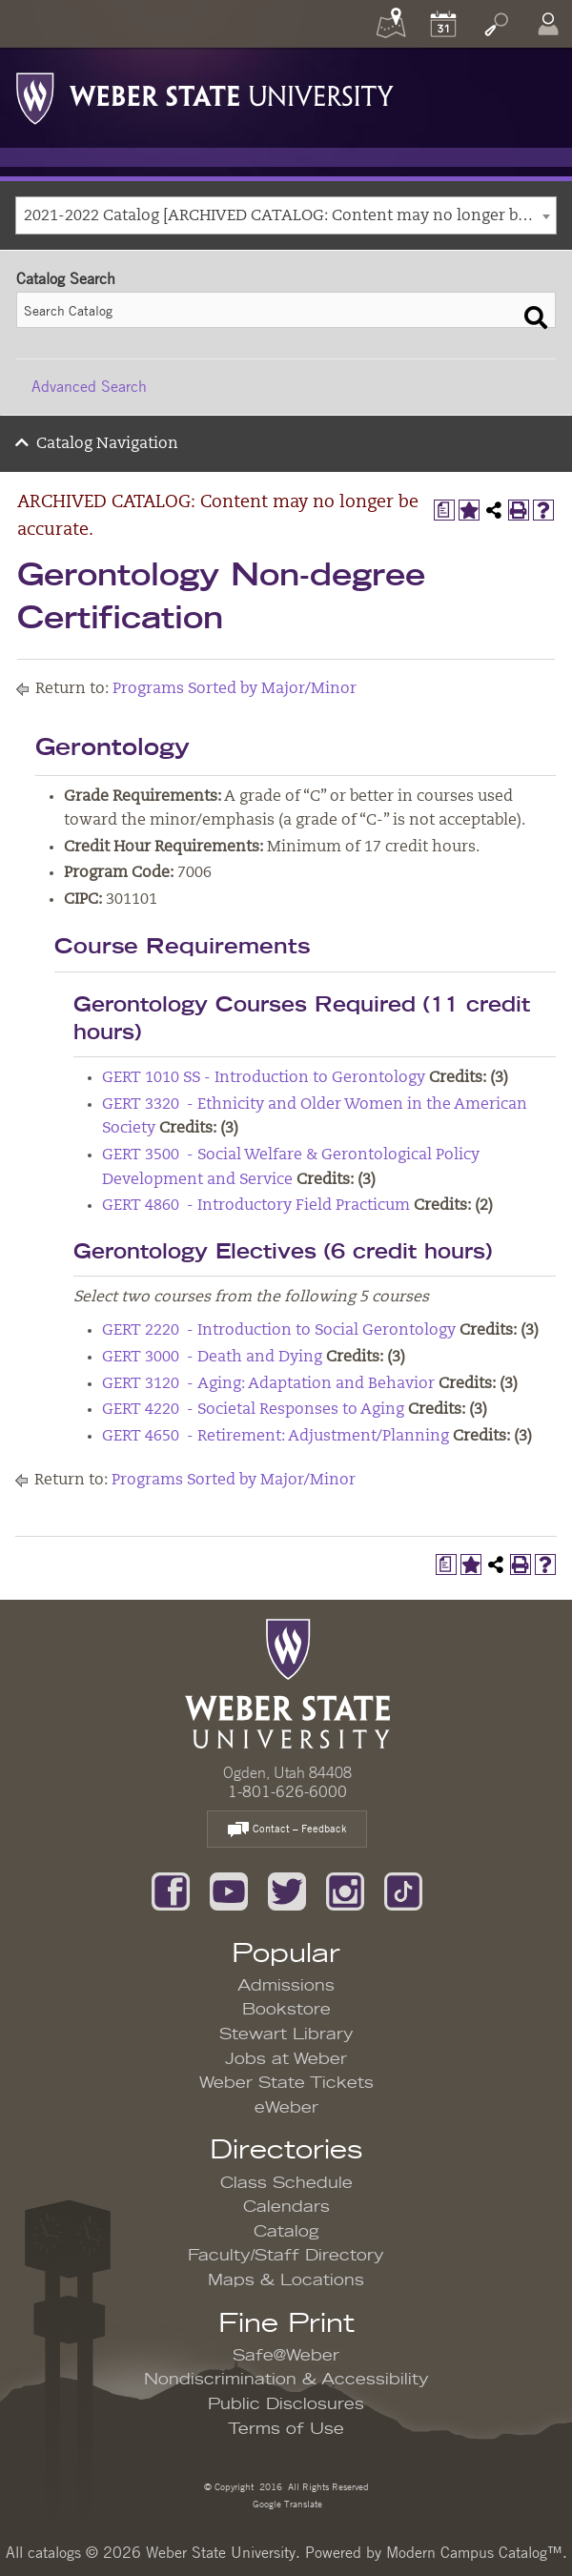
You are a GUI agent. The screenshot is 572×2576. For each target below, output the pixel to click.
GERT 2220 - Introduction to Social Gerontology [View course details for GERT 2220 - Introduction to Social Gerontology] (279, 1331)
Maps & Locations (286, 2280)
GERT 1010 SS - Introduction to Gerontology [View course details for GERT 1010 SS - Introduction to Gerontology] (263, 1078)
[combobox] (286, 215)
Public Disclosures (286, 2404)
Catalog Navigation (107, 444)
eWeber (286, 2108)
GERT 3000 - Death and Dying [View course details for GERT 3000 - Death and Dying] (212, 1357)
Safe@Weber (286, 2355)
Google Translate (286, 2503)
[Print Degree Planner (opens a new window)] (444, 510)
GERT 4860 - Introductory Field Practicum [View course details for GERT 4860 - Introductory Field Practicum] (256, 1206)
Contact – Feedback (287, 1830)
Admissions (286, 1985)
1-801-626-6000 (287, 1791)
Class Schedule (286, 2183)
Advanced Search (89, 386)
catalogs (54, 2552)
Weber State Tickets (286, 2083)
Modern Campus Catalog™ (474, 2552)
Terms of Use (286, 2429)
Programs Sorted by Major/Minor (234, 689)
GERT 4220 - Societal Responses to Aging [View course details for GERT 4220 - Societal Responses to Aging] (253, 1410)
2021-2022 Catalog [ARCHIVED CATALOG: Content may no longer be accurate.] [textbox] (290, 216)
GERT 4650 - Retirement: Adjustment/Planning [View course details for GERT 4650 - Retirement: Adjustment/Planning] (275, 1436)
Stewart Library (286, 2034)
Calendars (286, 2207)
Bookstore (286, 2009)
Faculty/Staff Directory (286, 2255)
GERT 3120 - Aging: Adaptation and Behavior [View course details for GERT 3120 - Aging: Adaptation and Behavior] (268, 1384)
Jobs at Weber (286, 2059)
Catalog (286, 2231)
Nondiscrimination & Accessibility (286, 2379)
